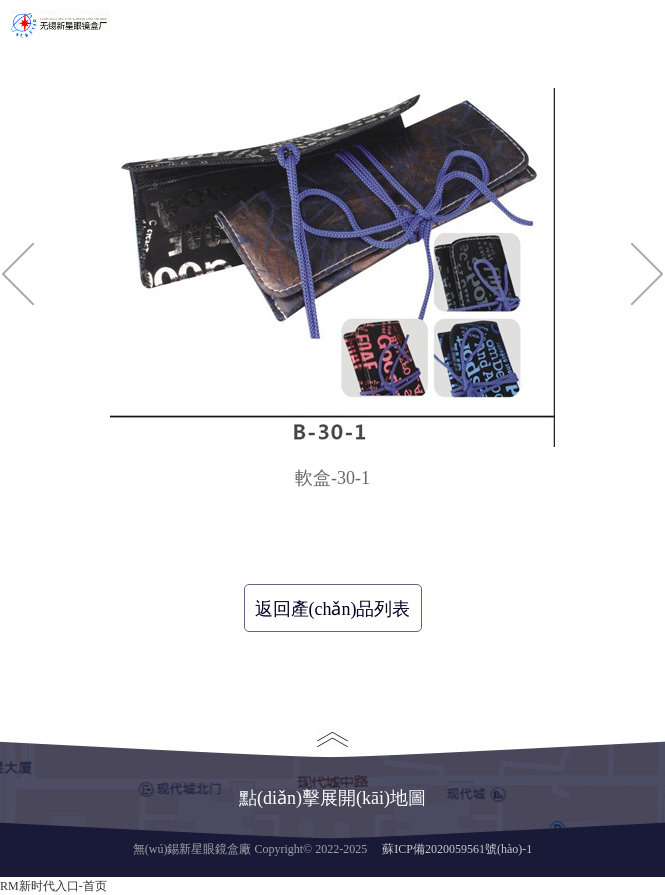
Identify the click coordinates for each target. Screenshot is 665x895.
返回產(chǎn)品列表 (333, 609)
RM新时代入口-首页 (53, 886)
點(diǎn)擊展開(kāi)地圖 (332, 770)
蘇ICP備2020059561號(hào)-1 (457, 849)
